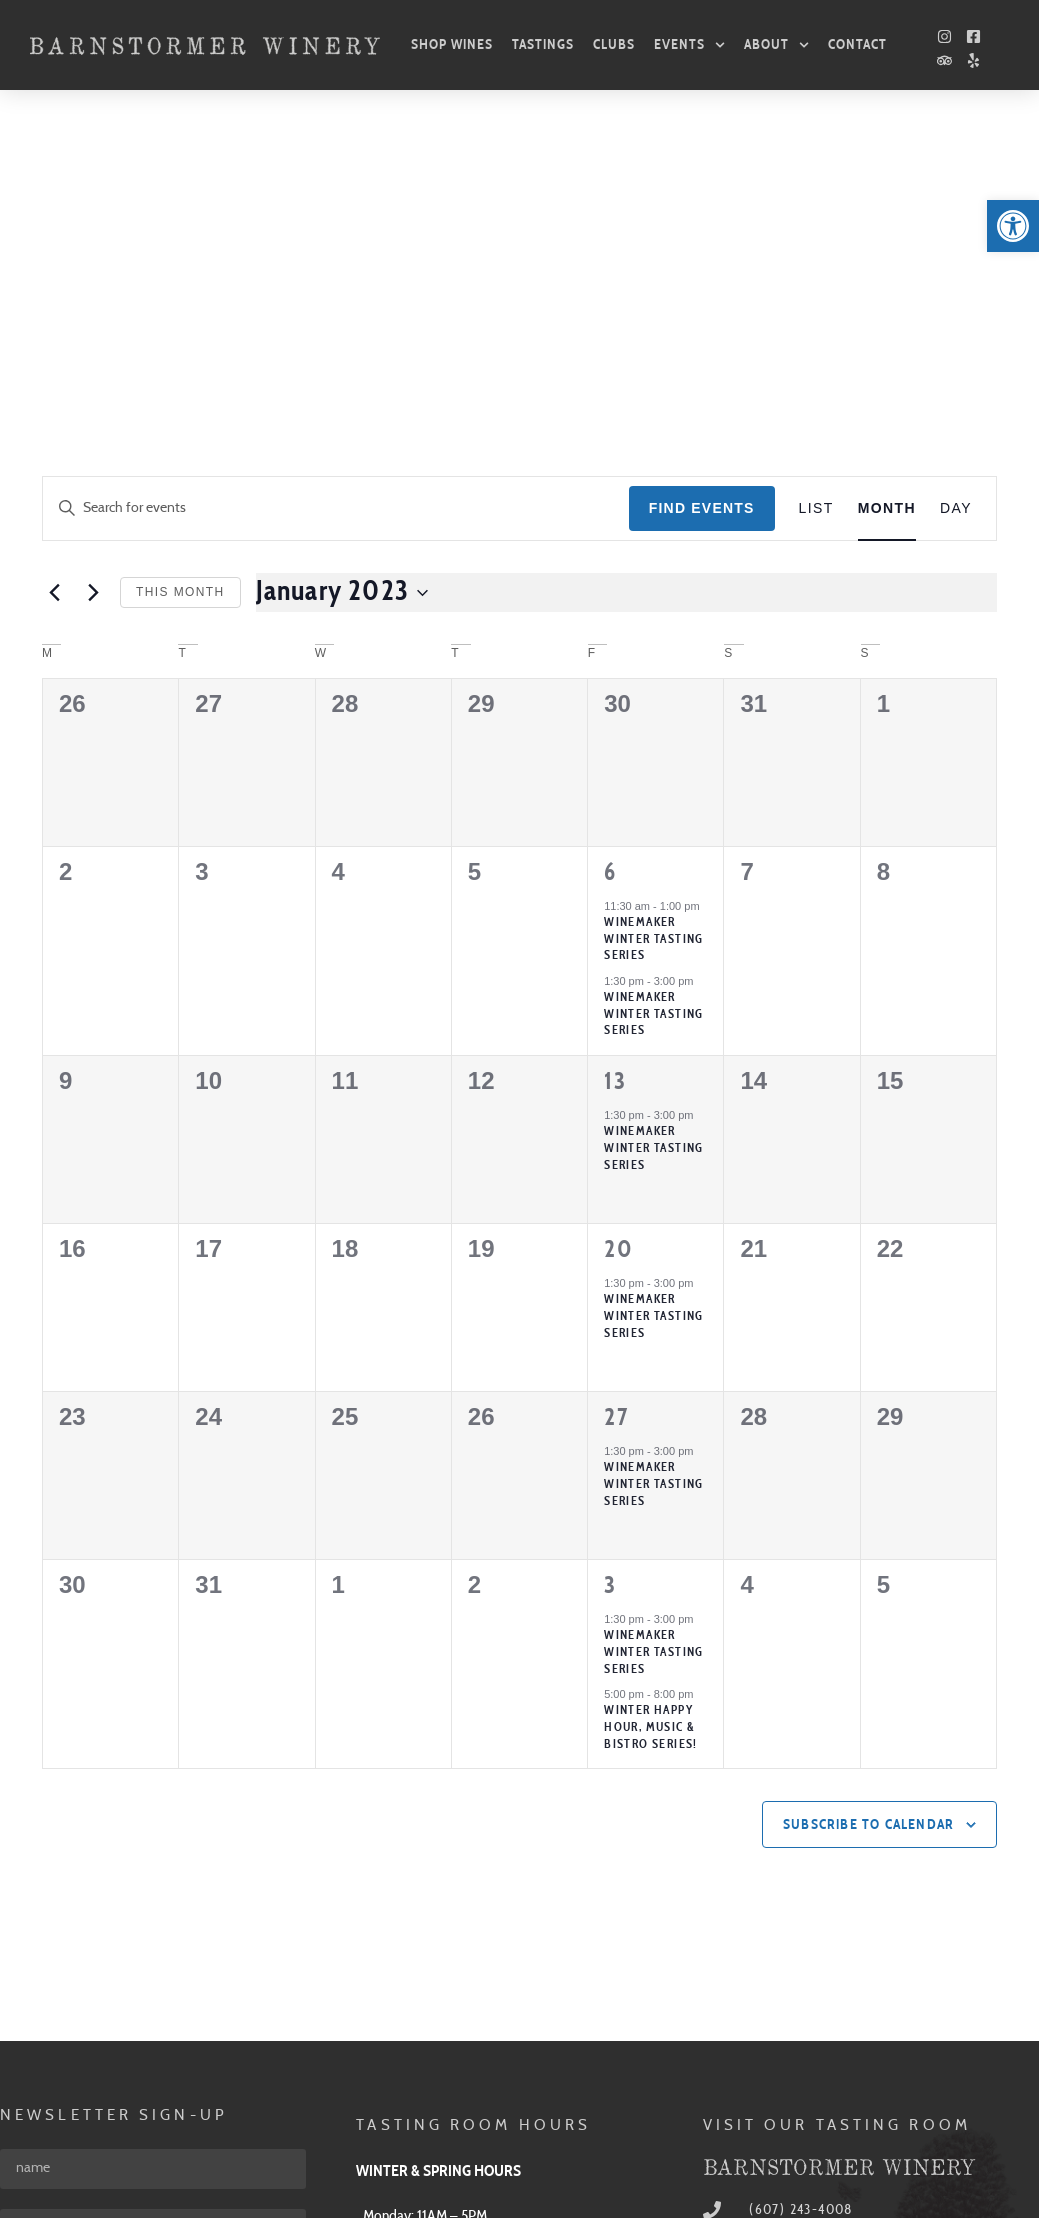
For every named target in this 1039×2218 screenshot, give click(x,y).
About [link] (776, 45)
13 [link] (615, 792)
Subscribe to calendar (868, 1535)
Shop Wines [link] (452, 44)
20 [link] (618, 960)
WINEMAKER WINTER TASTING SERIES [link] (654, 857)
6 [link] (610, 583)
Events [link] (689, 45)
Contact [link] (857, 44)
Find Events (702, 218)
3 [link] (610, 1296)
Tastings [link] (543, 44)
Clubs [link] (614, 44)
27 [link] (616, 1128)
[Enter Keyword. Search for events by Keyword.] (336, 218)
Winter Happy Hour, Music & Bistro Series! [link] (651, 1436)
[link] (1013, 226)
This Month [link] (180, 302)
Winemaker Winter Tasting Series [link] (654, 648)
